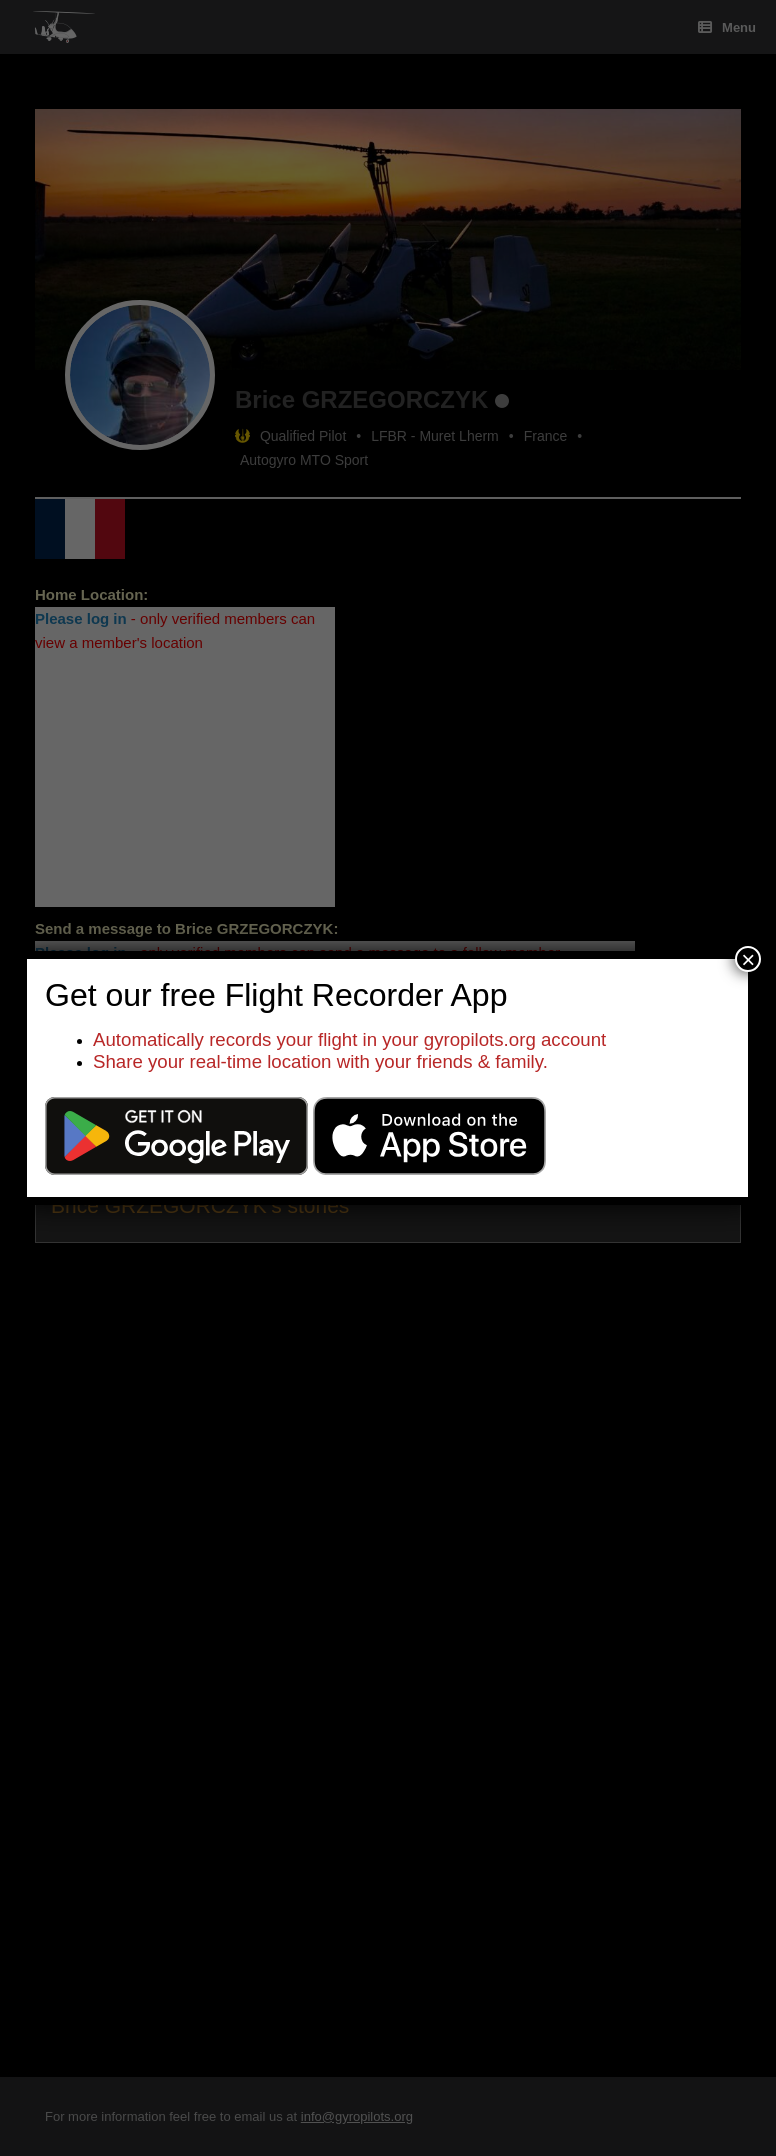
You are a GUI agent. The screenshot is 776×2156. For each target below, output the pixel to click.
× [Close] (748, 959)
